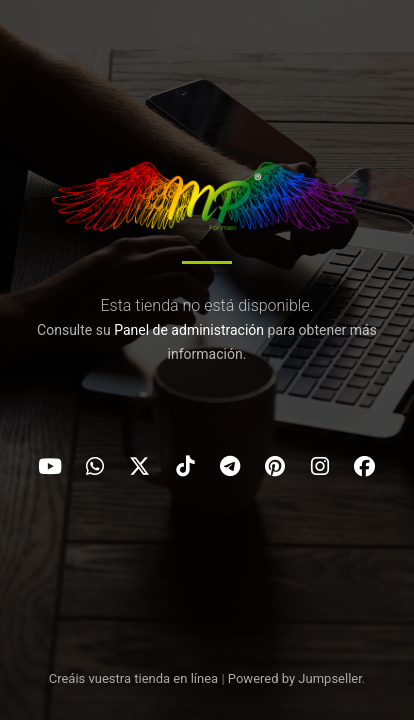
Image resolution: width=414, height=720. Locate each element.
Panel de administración (189, 330)
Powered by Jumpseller (295, 678)
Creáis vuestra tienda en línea (134, 678)
